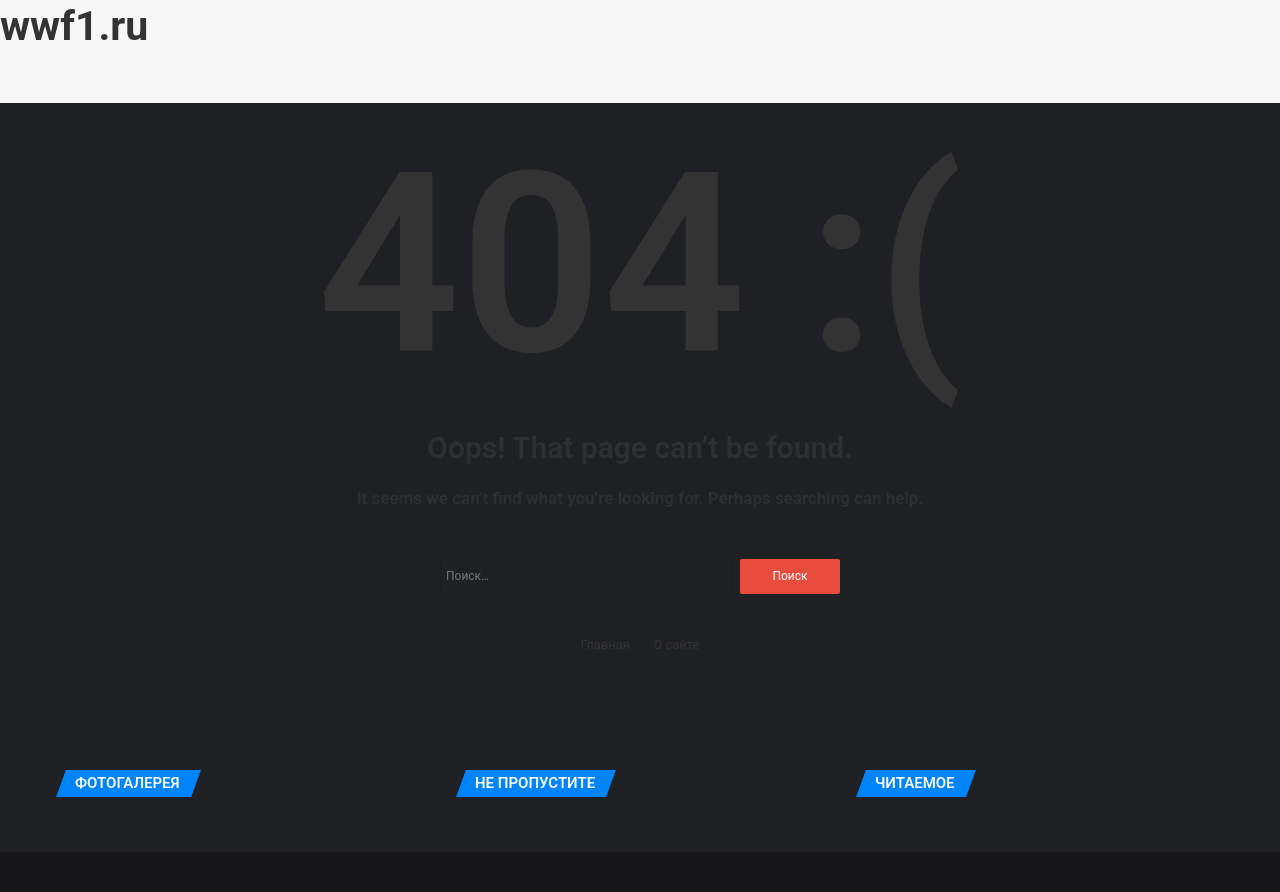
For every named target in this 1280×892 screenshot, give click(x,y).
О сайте (676, 644)
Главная (605, 644)
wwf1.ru (74, 26)
